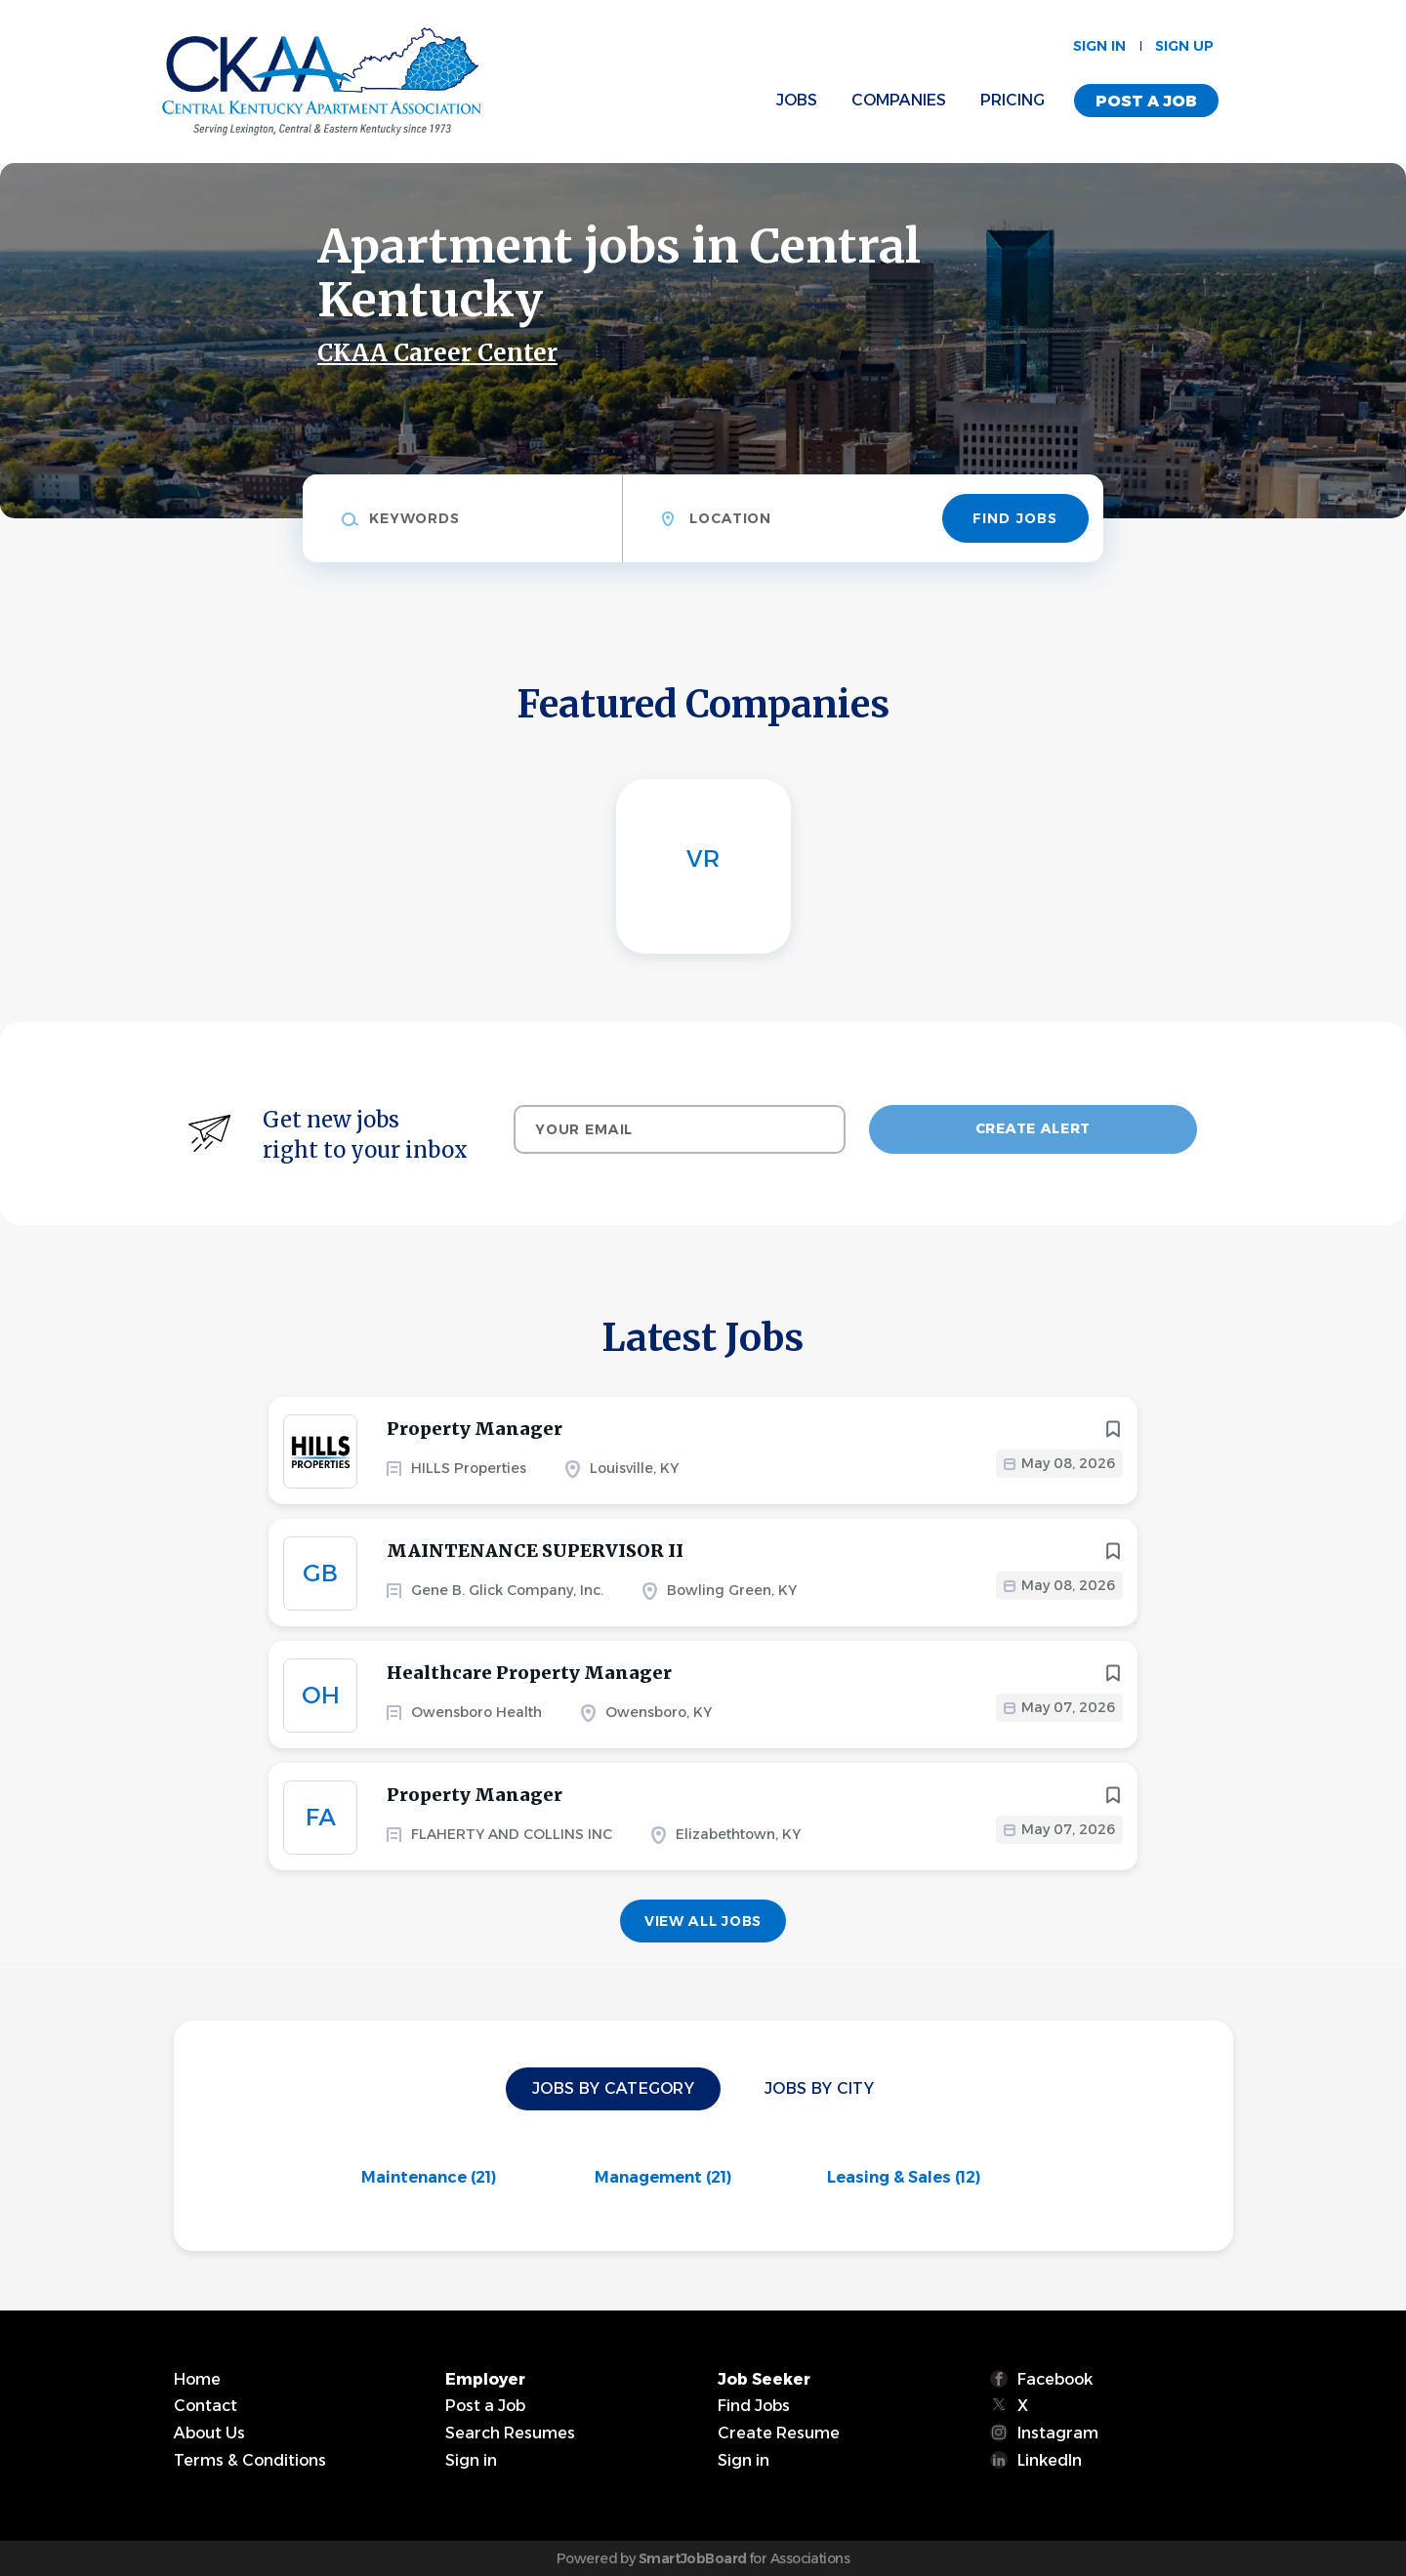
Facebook (1055, 2379)
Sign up (1184, 46)
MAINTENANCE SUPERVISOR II (535, 1550)
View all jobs (703, 1921)
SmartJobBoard (693, 2558)
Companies (898, 100)
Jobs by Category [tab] (613, 2088)
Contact (205, 2405)
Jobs (796, 100)
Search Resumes (510, 2433)
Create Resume (779, 2433)
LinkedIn (1049, 2460)
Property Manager (474, 1428)
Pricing (1012, 100)
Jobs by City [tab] (819, 2088)
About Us (209, 2433)
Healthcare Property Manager (529, 1672)
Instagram (1057, 2433)
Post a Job (1146, 101)
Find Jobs (1014, 518)
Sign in (1099, 46)
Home (197, 2379)
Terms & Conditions (250, 2460)
